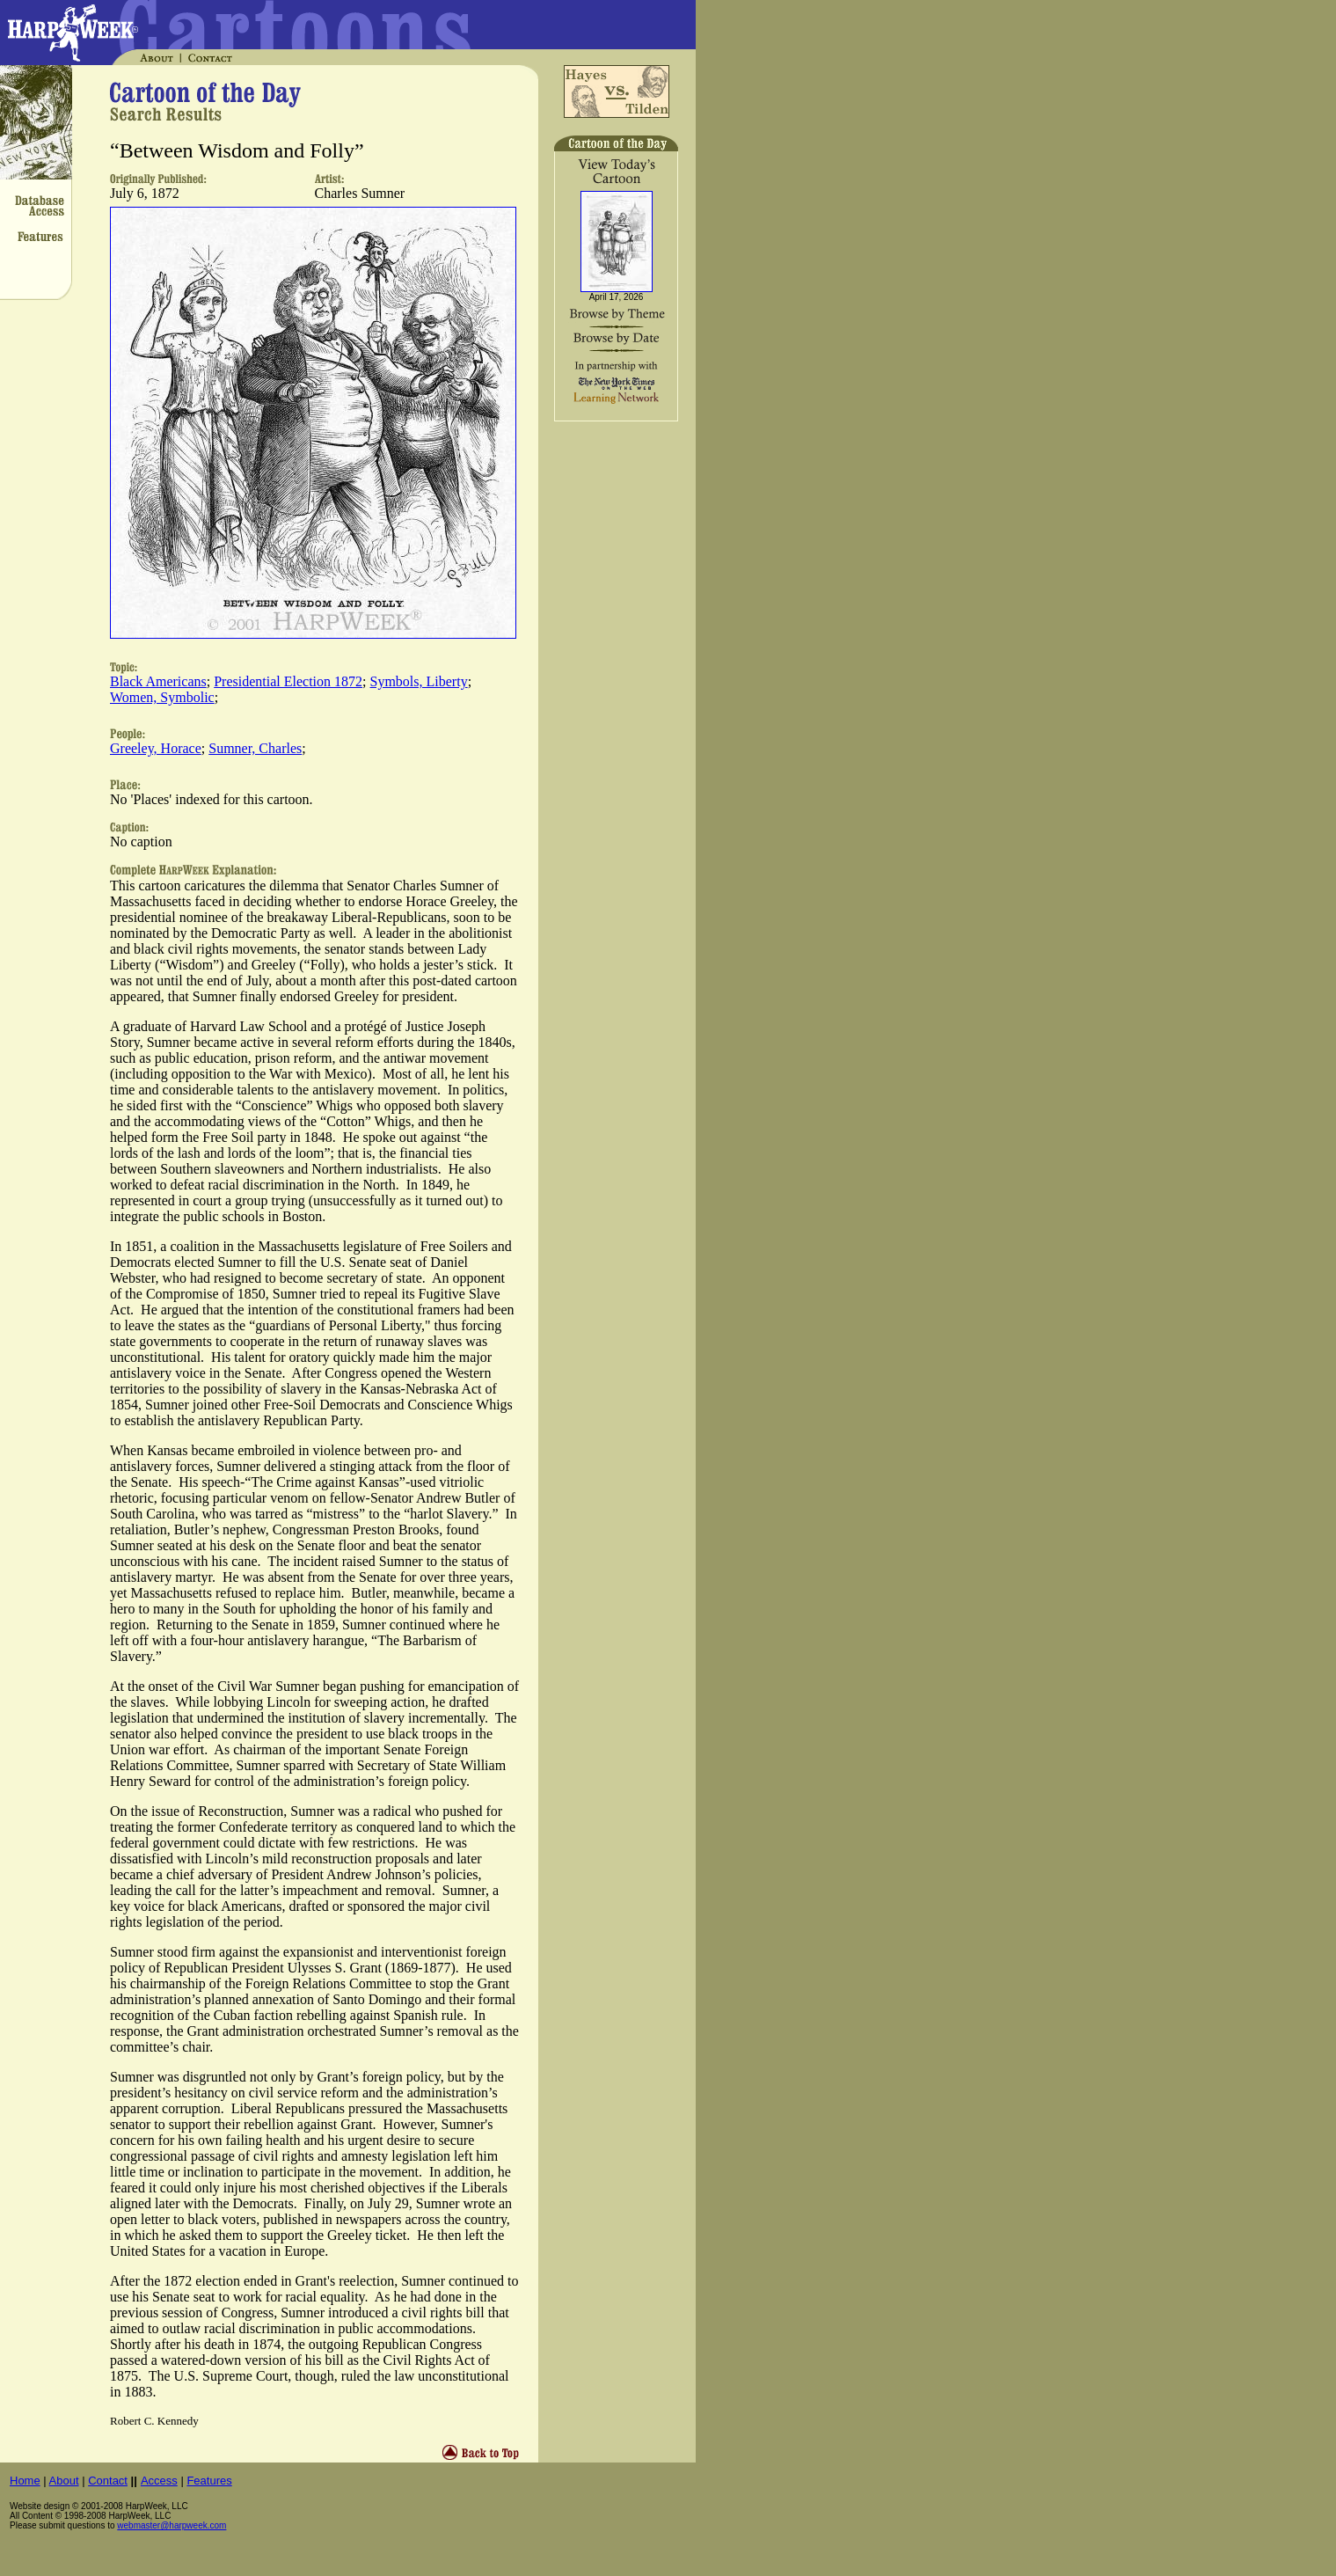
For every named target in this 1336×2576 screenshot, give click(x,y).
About (64, 2480)
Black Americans (158, 681)
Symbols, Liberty (419, 681)
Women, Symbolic (162, 697)
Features (208, 2480)
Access (159, 2480)
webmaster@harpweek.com (171, 2525)
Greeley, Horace (155, 748)
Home (25, 2480)
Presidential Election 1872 (288, 681)
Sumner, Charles (255, 748)
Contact (108, 2480)
